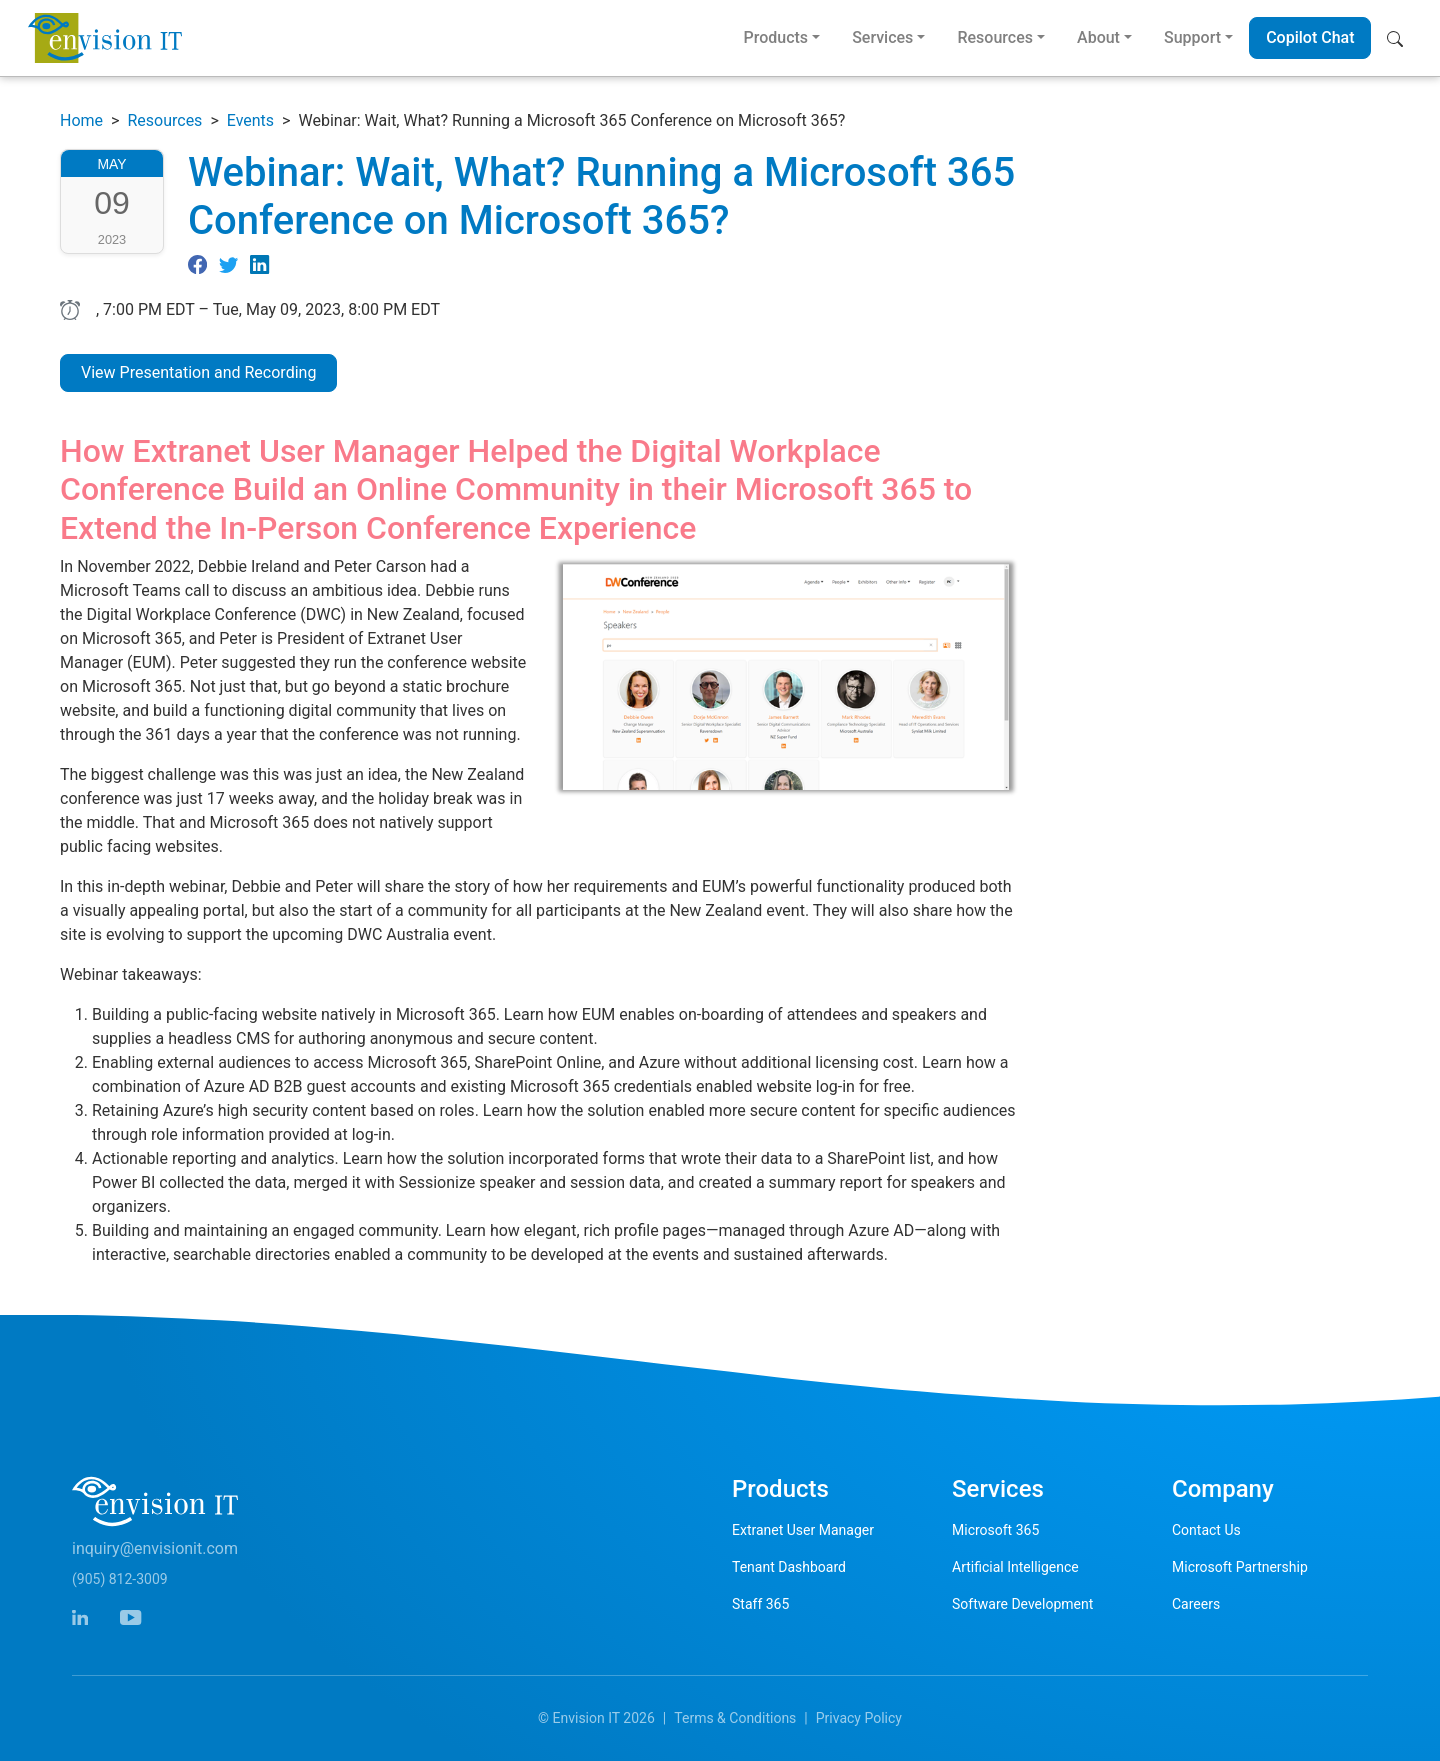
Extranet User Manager (803, 1530)
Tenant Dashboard (789, 1567)
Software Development (1022, 1604)
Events (250, 120)
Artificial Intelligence (1015, 1567)
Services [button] (882, 37)
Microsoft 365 (995, 1530)
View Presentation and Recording (198, 372)
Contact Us (1206, 1530)
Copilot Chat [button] (1310, 37)
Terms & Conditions (735, 1718)
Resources (164, 120)
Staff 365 (760, 1604)
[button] (1399, 38)
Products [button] (775, 37)
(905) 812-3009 (120, 1579)
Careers (1196, 1604)
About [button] (1098, 37)
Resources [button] (995, 37)
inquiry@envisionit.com (155, 1548)
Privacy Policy (859, 1718)
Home (81, 120)
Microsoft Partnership (1240, 1567)
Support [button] (1192, 37)
